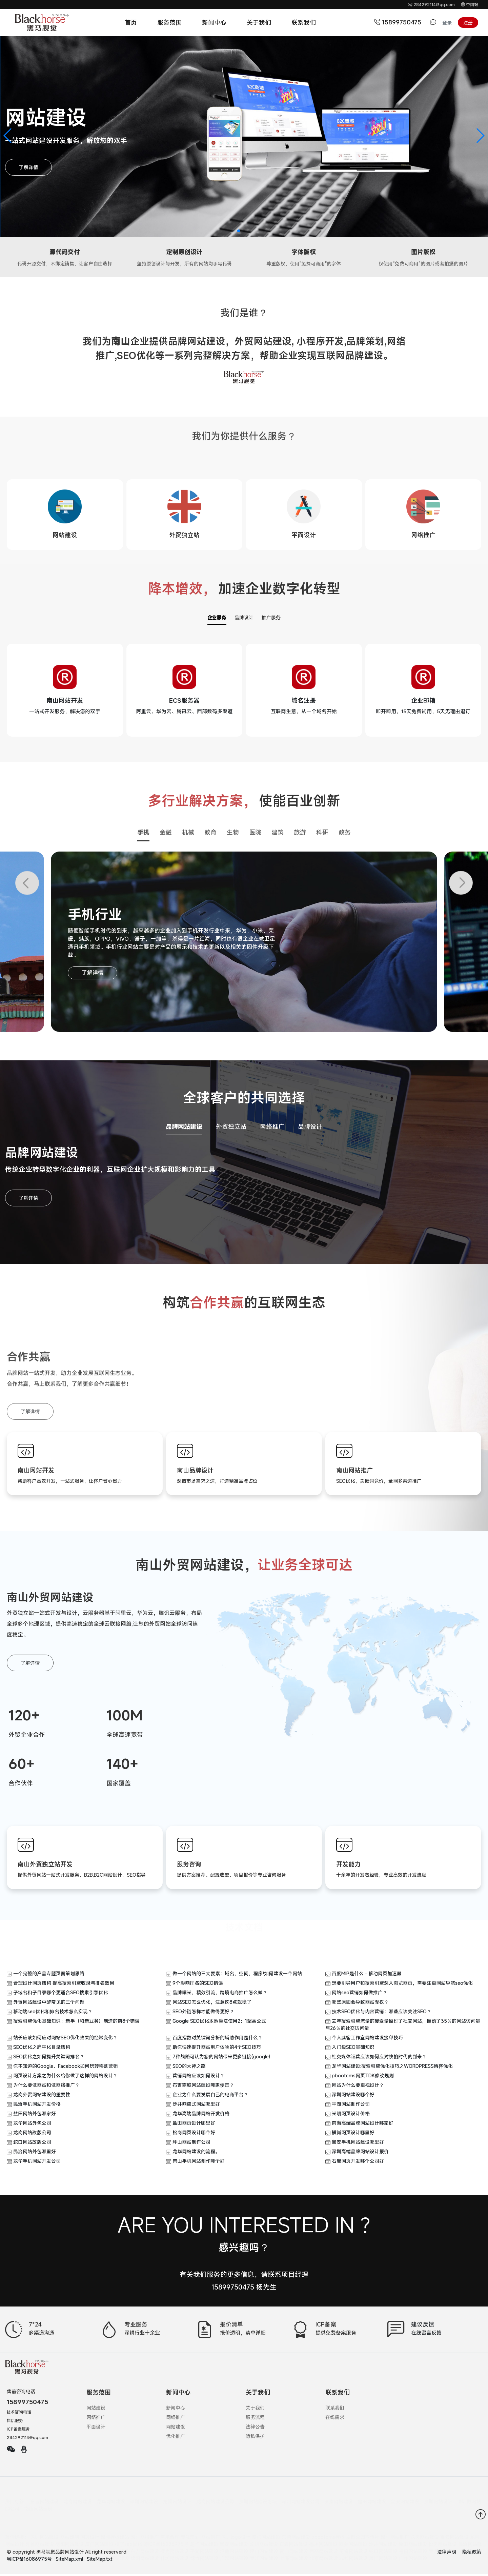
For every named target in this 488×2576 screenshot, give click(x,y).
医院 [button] (255, 834)
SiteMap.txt (100, 2560)
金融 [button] (166, 834)
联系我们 (303, 22)
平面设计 (95, 2428)
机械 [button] (188, 834)
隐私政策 (471, 2553)
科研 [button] (322, 834)
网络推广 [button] (272, 1128)
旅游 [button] (300, 834)
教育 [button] (210, 834)
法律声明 (446, 2553)
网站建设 (95, 2409)
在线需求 (334, 2419)
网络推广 (95, 2419)
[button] (8, 135)
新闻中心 (214, 22)
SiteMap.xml (69, 2560)
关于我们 (259, 22)
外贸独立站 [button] (231, 1128)
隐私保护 (255, 2438)
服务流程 (255, 2419)
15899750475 (398, 22)
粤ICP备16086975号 (30, 2560)
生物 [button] (233, 834)
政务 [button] (345, 834)
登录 (447, 22)
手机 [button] (143, 834)
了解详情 (28, 167)
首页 (131, 22)
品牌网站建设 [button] (184, 1128)
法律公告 (255, 2428)
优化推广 (175, 2438)
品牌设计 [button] (310, 1128)
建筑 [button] (277, 834)
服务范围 (169, 22)
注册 (468, 22)
